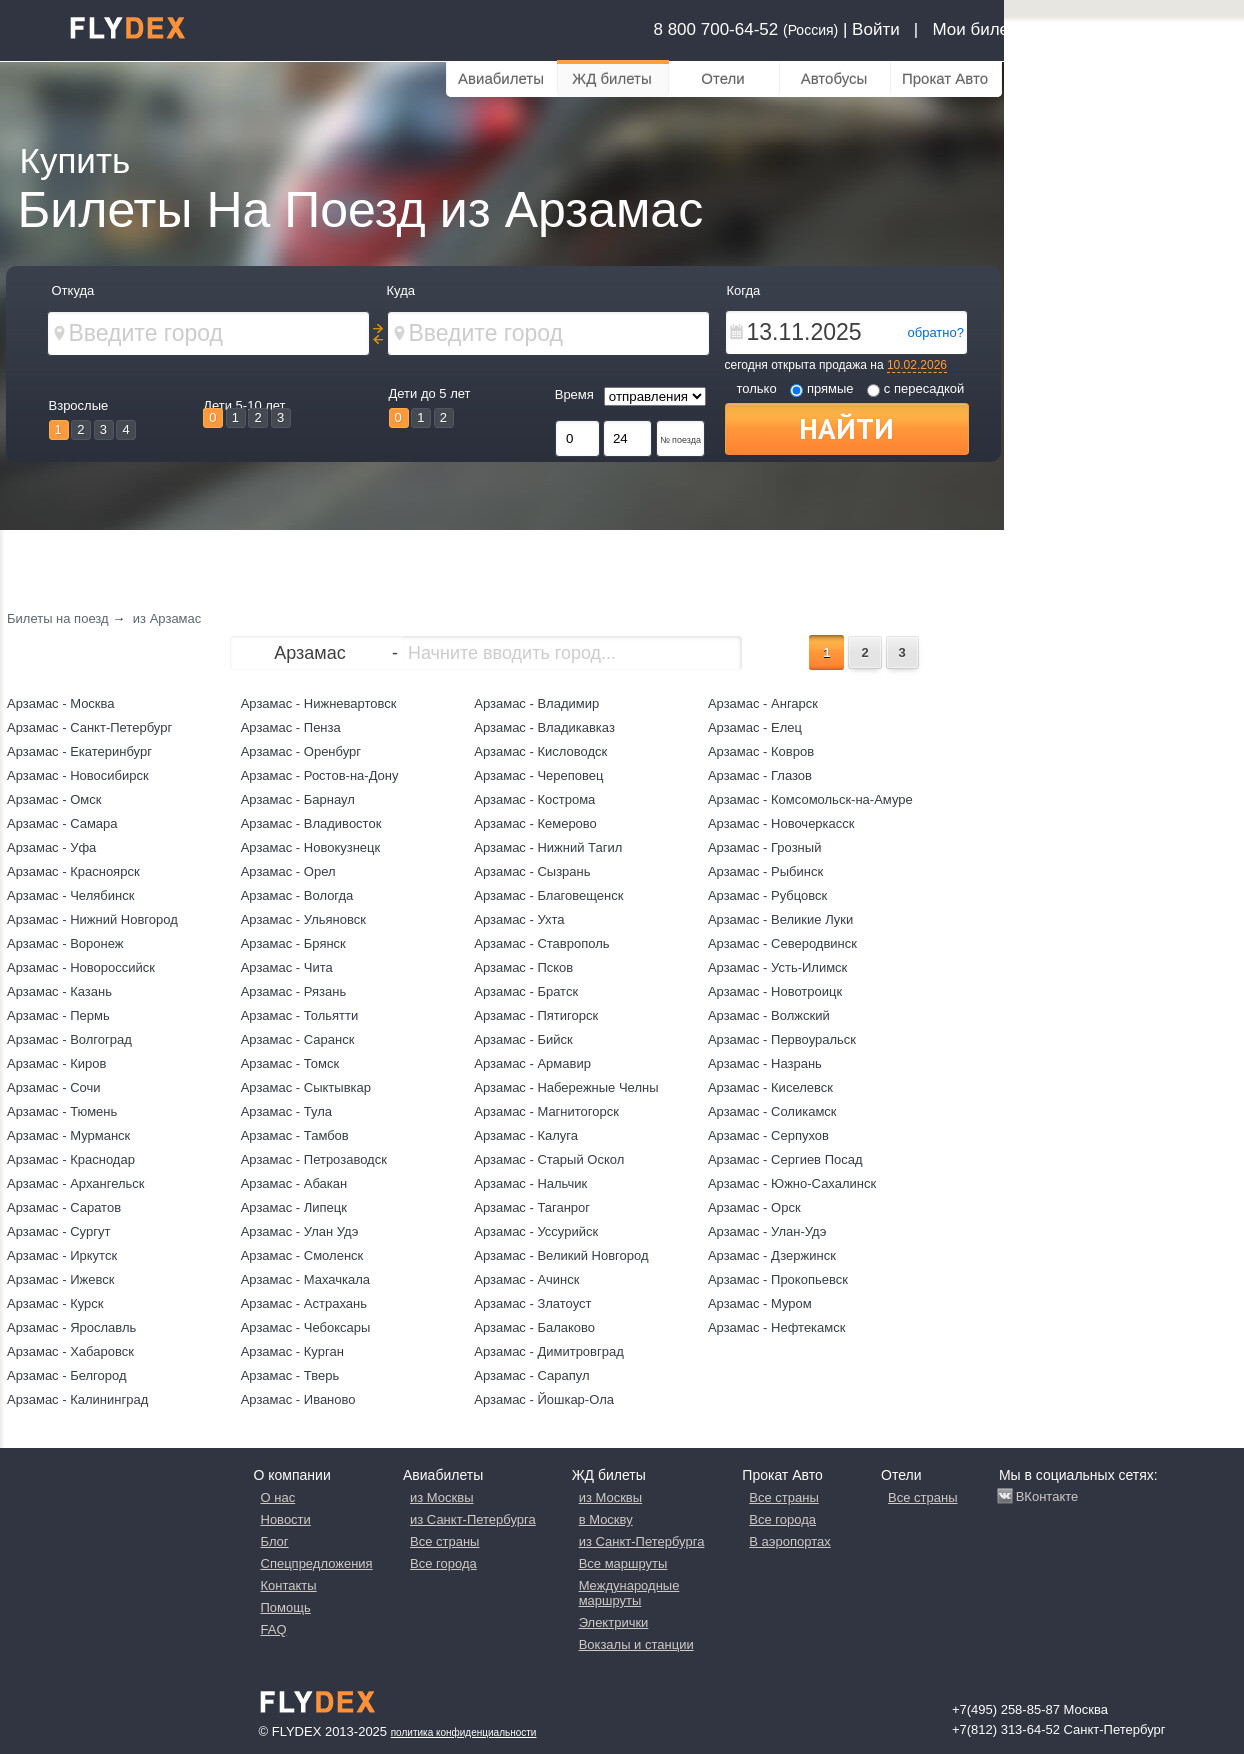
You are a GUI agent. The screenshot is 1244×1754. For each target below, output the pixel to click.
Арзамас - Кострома (534, 799)
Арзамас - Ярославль (71, 1327)
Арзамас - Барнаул (298, 799)
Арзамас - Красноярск (73, 871)
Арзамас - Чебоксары (306, 1327)
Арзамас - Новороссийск (81, 967)
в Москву (606, 1519)
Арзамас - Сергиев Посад (785, 1159)
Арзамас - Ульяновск (303, 919)
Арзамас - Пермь (58, 1015)
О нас (278, 1497)
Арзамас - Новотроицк (775, 991)
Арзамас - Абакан (294, 1183)
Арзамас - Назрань (765, 1063)
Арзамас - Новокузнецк (311, 847)
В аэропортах (789, 1541)
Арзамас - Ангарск (763, 703)
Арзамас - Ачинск (526, 1279)
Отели (722, 78)
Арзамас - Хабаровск (70, 1351)
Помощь (286, 1607)
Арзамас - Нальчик (530, 1183)
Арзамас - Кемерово (535, 823)
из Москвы (441, 1497)
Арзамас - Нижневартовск (319, 703)
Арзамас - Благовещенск (548, 895)
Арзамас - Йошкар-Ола (544, 1399)
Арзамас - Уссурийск (536, 1231)
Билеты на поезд (58, 618)
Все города (443, 1563)
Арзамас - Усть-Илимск (777, 967)
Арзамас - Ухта (519, 919)
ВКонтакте (1047, 1496)
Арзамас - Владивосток (311, 823)
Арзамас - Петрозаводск (314, 1159)
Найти (846, 428)
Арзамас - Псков (523, 967)
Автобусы (834, 78)
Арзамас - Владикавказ (544, 727)
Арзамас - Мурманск (68, 1135)
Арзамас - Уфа (51, 847)
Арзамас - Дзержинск (772, 1255)
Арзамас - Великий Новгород (561, 1255)
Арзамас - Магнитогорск (546, 1111)
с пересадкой (915, 388)
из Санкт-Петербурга (473, 1519)
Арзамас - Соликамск (772, 1111)
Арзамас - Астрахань (304, 1303)
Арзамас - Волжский (769, 1015)
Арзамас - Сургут (58, 1231)
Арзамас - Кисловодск (540, 751)
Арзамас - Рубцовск (767, 895)
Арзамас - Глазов (760, 775)
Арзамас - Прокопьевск (778, 1279)
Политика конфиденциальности (464, 1732)
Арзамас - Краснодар (71, 1159)
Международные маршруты (629, 1593)
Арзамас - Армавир (532, 1063)
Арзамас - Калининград (77, 1399)
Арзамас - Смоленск (302, 1255)
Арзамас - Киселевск (770, 1087)
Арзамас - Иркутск (62, 1255)
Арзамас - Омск (54, 799)
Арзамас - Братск (526, 991)
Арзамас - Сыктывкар (306, 1087)
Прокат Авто (945, 78)
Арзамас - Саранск (298, 1039)
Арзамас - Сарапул (531, 1375)
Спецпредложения (317, 1563)
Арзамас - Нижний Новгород (92, 919)
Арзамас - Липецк (294, 1207)
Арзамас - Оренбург (301, 751)
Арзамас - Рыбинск (765, 871)
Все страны (444, 1541)
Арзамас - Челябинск (70, 895)
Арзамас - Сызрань (532, 871)
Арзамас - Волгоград (69, 1039)
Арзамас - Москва (61, 703)
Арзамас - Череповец (538, 775)
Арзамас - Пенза (291, 727)
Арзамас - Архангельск (75, 1183)
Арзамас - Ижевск (60, 1279)
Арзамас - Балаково (534, 1327)
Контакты (289, 1585)
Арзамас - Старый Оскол (549, 1159)
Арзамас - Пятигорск (536, 1015)
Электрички (614, 1622)
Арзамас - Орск (754, 1207)
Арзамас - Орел (288, 871)
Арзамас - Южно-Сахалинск (792, 1183)
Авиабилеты (501, 78)
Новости (286, 1519)
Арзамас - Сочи (54, 1087)
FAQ (274, 1629)
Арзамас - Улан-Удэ (767, 1231)
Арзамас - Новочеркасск (781, 823)
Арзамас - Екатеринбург (79, 751)
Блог (275, 1541)
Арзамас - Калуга (526, 1135)
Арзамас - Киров (56, 1063)
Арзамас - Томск (290, 1063)
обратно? (936, 332)
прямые (821, 388)
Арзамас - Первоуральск (782, 1039)
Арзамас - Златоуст (532, 1303)
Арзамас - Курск (55, 1303)
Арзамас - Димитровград (549, 1351)
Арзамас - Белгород (67, 1375)
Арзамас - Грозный (765, 847)
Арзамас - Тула (286, 1111)
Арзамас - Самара (62, 823)
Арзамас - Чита (287, 967)
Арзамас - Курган (292, 1351)
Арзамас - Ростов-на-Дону (320, 775)
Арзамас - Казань (59, 991)
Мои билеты (980, 29)
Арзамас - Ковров (761, 751)
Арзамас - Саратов (64, 1207)
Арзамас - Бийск (523, 1039)
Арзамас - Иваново (298, 1399)
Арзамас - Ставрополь (541, 943)
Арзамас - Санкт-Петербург (89, 727)
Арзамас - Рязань (294, 991)
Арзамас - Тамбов (295, 1135)
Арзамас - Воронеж (65, 943)
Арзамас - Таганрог (532, 1207)
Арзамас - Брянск (293, 943)
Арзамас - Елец (755, 727)
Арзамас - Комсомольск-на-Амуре (810, 799)
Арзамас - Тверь (290, 1375)
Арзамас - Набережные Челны (566, 1087)
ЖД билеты (611, 78)
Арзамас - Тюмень (62, 1111)
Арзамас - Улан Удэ (300, 1231)
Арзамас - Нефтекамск (777, 1327)
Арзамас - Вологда (297, 895)
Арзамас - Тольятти (300, 1015)
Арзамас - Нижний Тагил (548, 847)
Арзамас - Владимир (536, 703)
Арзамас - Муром (760, 1303)
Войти (876, 29)
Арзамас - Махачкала (305, 1279)
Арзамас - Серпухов (768, 1135)
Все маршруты (623, 1563)
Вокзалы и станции (636, 1644)
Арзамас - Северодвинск (782, 943)
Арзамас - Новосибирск (78, 775)
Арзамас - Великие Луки (780, 919)
